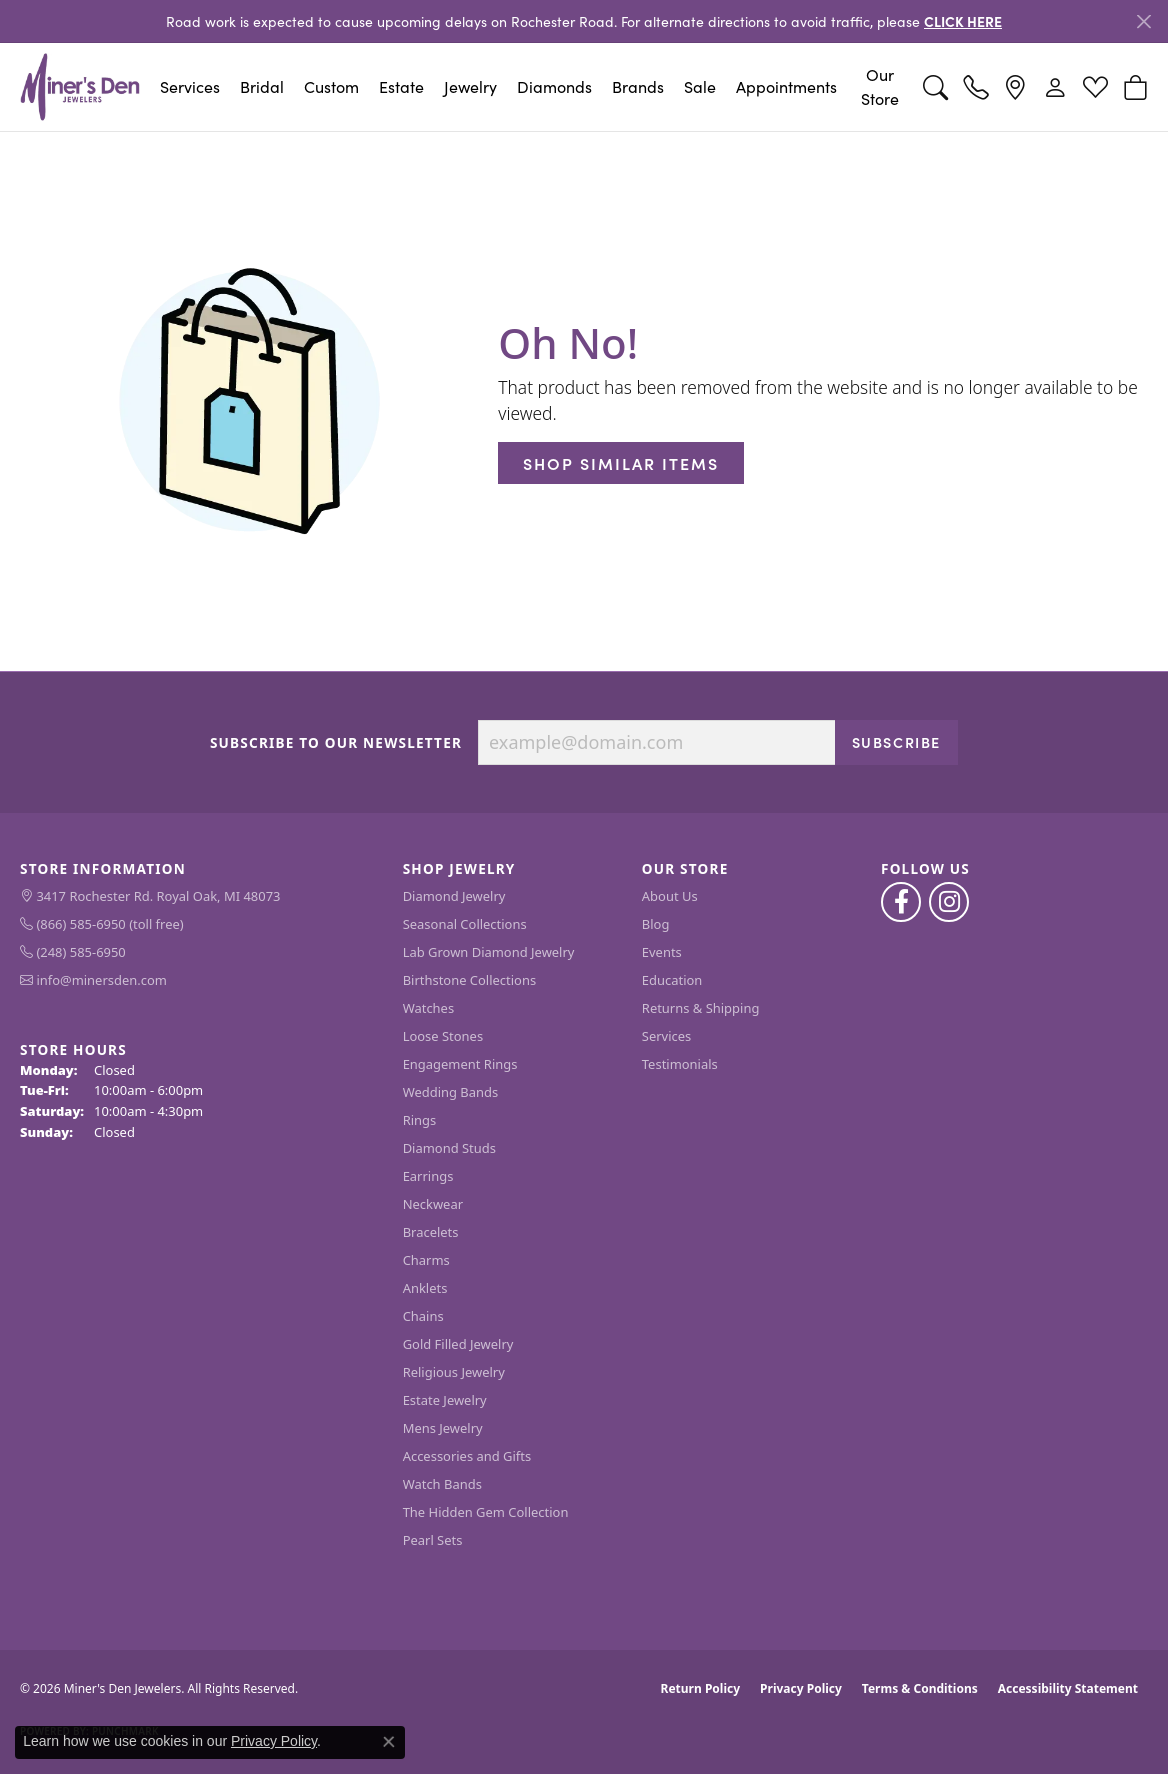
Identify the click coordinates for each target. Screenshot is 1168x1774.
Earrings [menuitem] (428, 1176)
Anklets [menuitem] (425, 1288)
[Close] (1143, 21)
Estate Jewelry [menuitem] (445, 1400)
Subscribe (896, 742)
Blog (656, 924)
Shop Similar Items (621, 463)
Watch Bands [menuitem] (442, 1484)
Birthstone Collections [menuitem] (469, 980)
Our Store (880, 86)
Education (672, 980)
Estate (401, 86)
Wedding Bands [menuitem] (451, 1092)
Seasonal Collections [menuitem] (465, 924)
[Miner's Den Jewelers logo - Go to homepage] (80, 86)
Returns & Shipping (701, 1008)
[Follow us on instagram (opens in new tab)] (949, 902)
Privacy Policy (801, 1688)
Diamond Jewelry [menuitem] (454, 896)
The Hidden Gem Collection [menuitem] (486, 1512)
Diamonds (554, 86)
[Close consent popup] (389, 1742)
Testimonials (680, 1064)
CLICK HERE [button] (963, 21)
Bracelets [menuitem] (431, 1232)
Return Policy (701, 1688)
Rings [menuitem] (420, 1120)
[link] (975, 87)
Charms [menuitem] (426, 1260)
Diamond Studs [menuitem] (449, 1148)
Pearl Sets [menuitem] (433, 1540)
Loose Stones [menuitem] (443, 1036)
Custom (331, 86)
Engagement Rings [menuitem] (460, 1064)
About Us (670, 896)
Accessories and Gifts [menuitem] (467, 1456)
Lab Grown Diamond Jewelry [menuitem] (489, 952)
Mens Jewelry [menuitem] (443, 1428)
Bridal (262, 86)
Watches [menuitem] (428, 1008)
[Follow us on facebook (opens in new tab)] (901, 902)
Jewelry (470, 86)
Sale (700, 86)
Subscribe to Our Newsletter (336, 743)
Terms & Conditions (920, 1688)
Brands (638, 86)
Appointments (786, 86)
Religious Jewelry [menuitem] (454, 1372)
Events (662, 952)
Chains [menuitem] (423, 1316)
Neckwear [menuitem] (433, 1204)
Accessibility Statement (1068, 1688)
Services (190, 86)
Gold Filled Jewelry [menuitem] (458, 1344)
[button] (935, 87)
